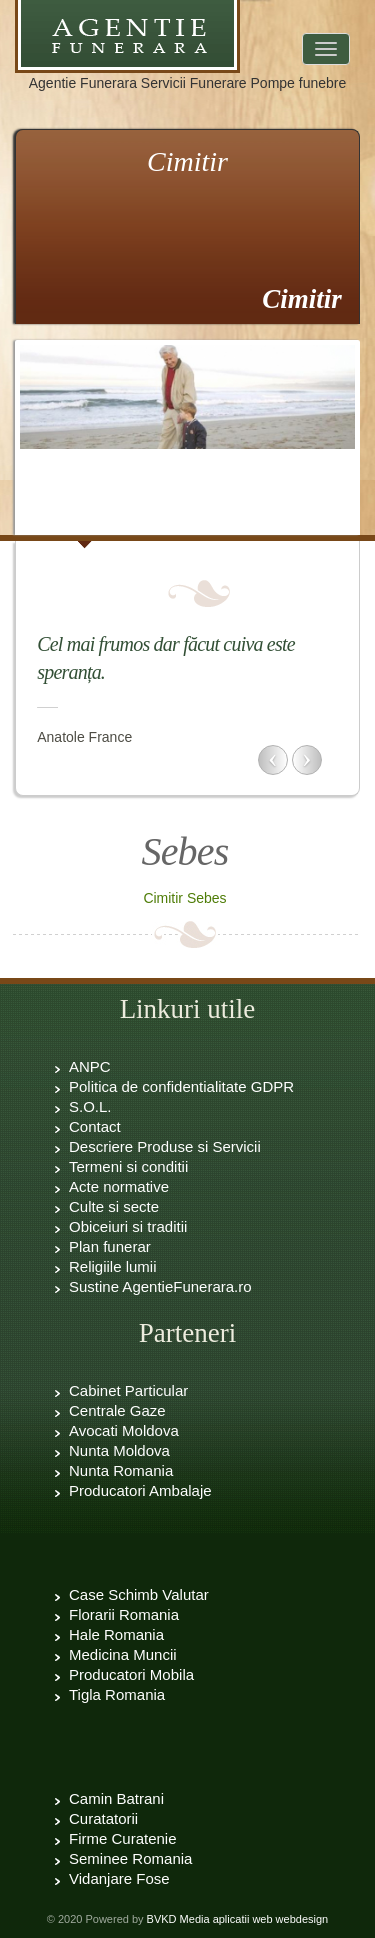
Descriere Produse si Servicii (165, 1146)
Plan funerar (110, 1246)
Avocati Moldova (124, 1430)
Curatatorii (103, 1818)
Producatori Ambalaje (140, 1490)
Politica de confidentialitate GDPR (181, 1086)
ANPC (90, 1066)
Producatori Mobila (131, 1674)
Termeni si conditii (128, 1166)
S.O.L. (90, 1106)
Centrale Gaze (117, 1410)
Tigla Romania (117, 1694)
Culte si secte (114, 1206)
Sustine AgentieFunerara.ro (160, 1286)
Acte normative (119, 1186)
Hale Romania (116, 1634)
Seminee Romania (130, 1858)
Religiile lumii (113, 1266)
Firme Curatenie (123, 1838)
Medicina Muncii (123, 1654)
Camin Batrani (116, 1798)
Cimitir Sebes (184, 898)
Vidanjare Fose (119, 1878)
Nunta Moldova (119, 1450)
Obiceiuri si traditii (128, 1226)
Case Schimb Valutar (139, 1594)
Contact (95, 1126)
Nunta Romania (121, 1470)
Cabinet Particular (128, 1390)
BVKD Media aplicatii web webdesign (238, 1919)
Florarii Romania (124, 1614)
